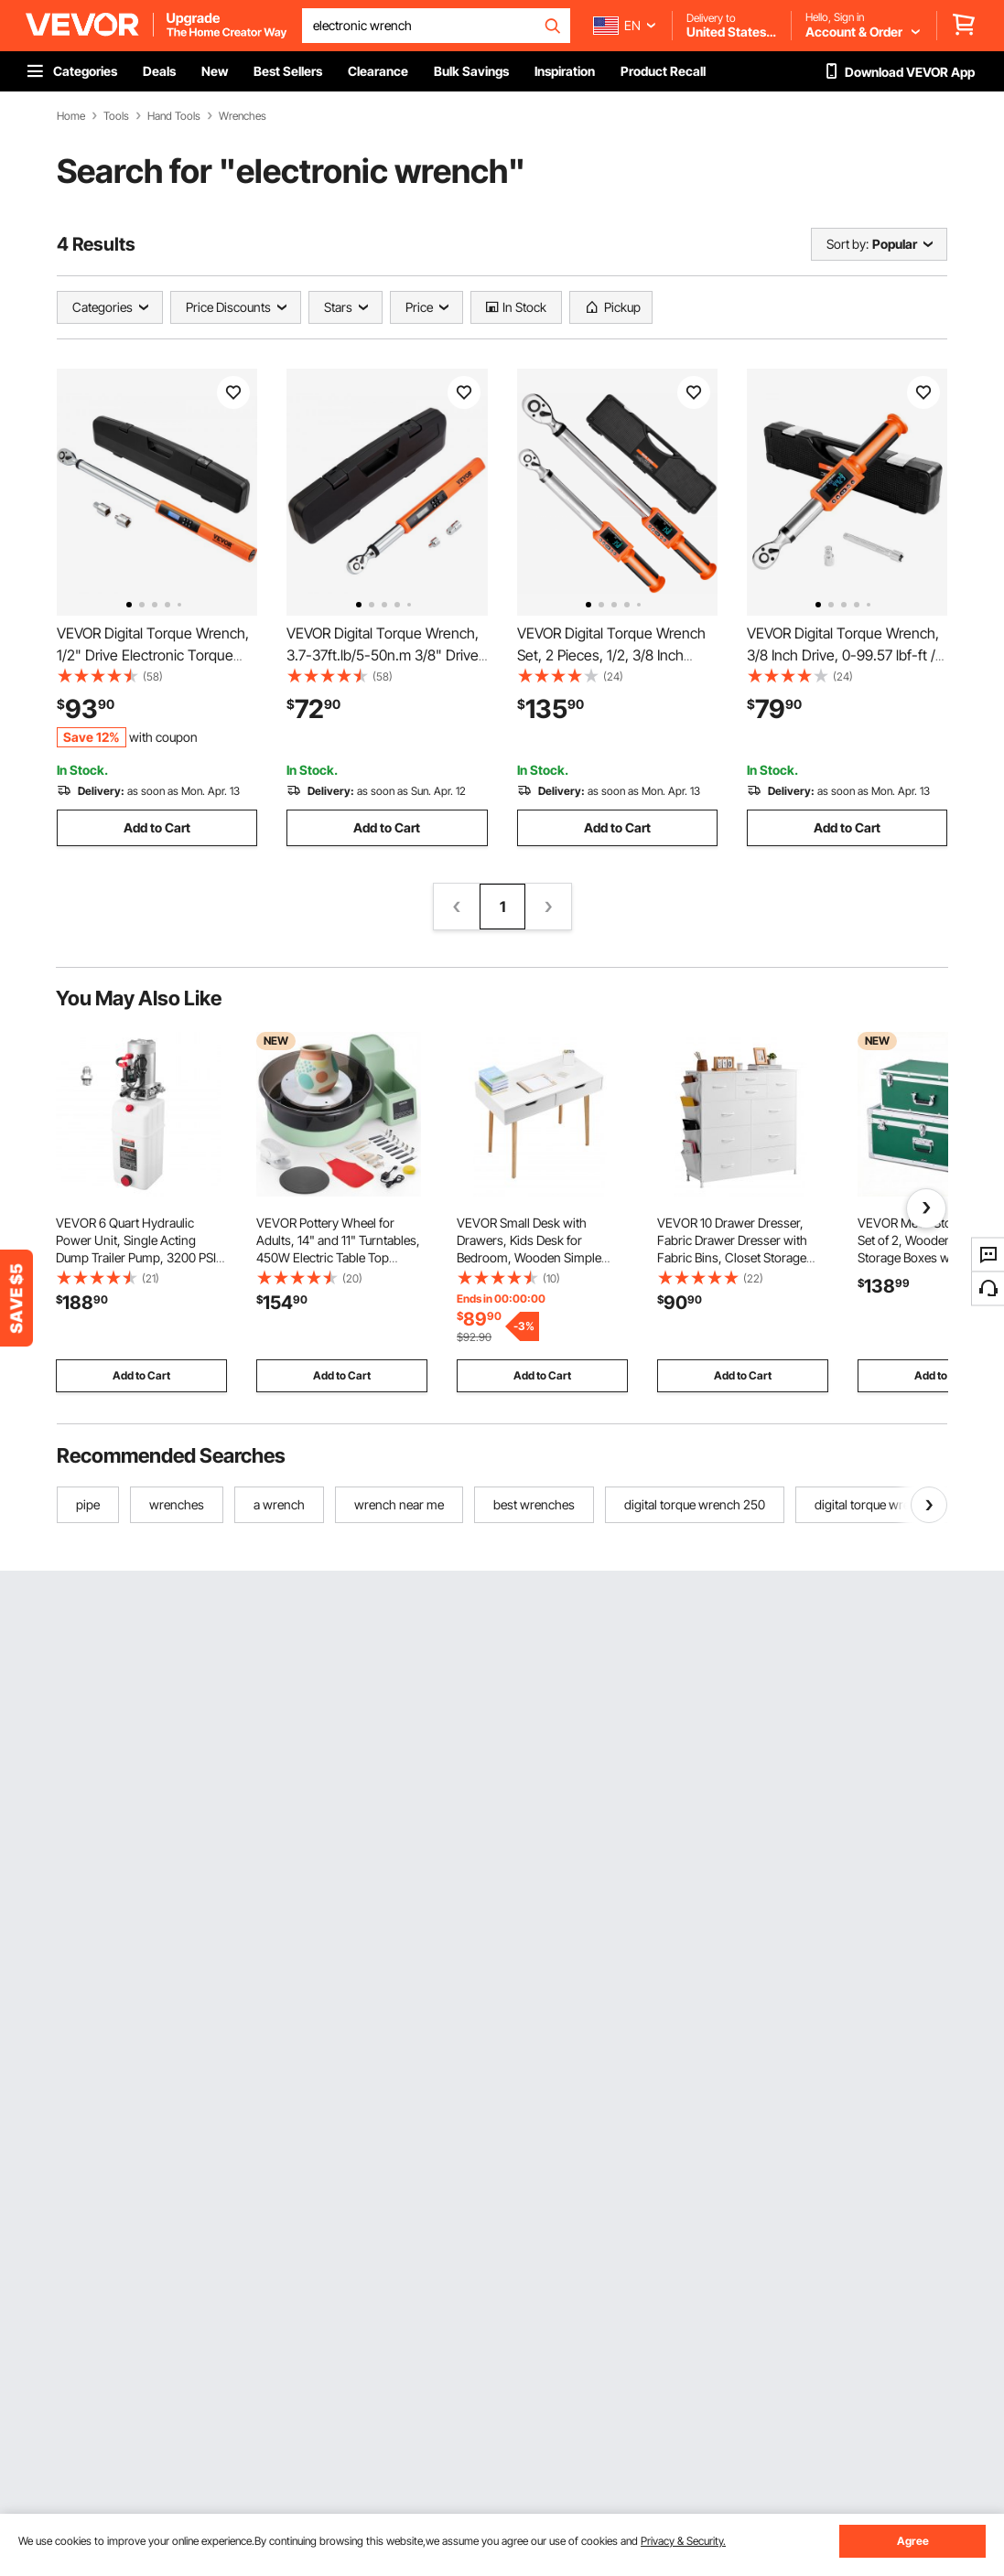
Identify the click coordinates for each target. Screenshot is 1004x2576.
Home (71, 116)
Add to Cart (157, 827)
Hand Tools (173, 116)
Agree (913, 2541)
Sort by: (847, 244)
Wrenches (242, 116)
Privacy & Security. (683, 2541)
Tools (116, 116)
